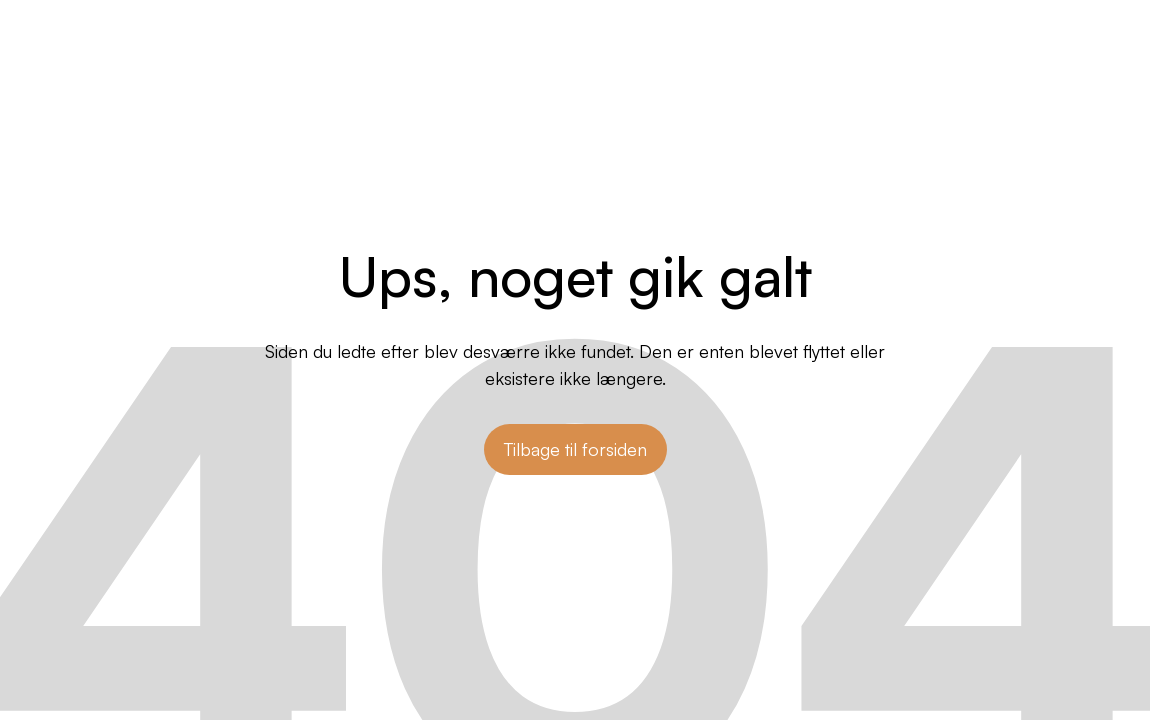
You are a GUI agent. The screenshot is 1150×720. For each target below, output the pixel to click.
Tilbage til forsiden (575, 449)
